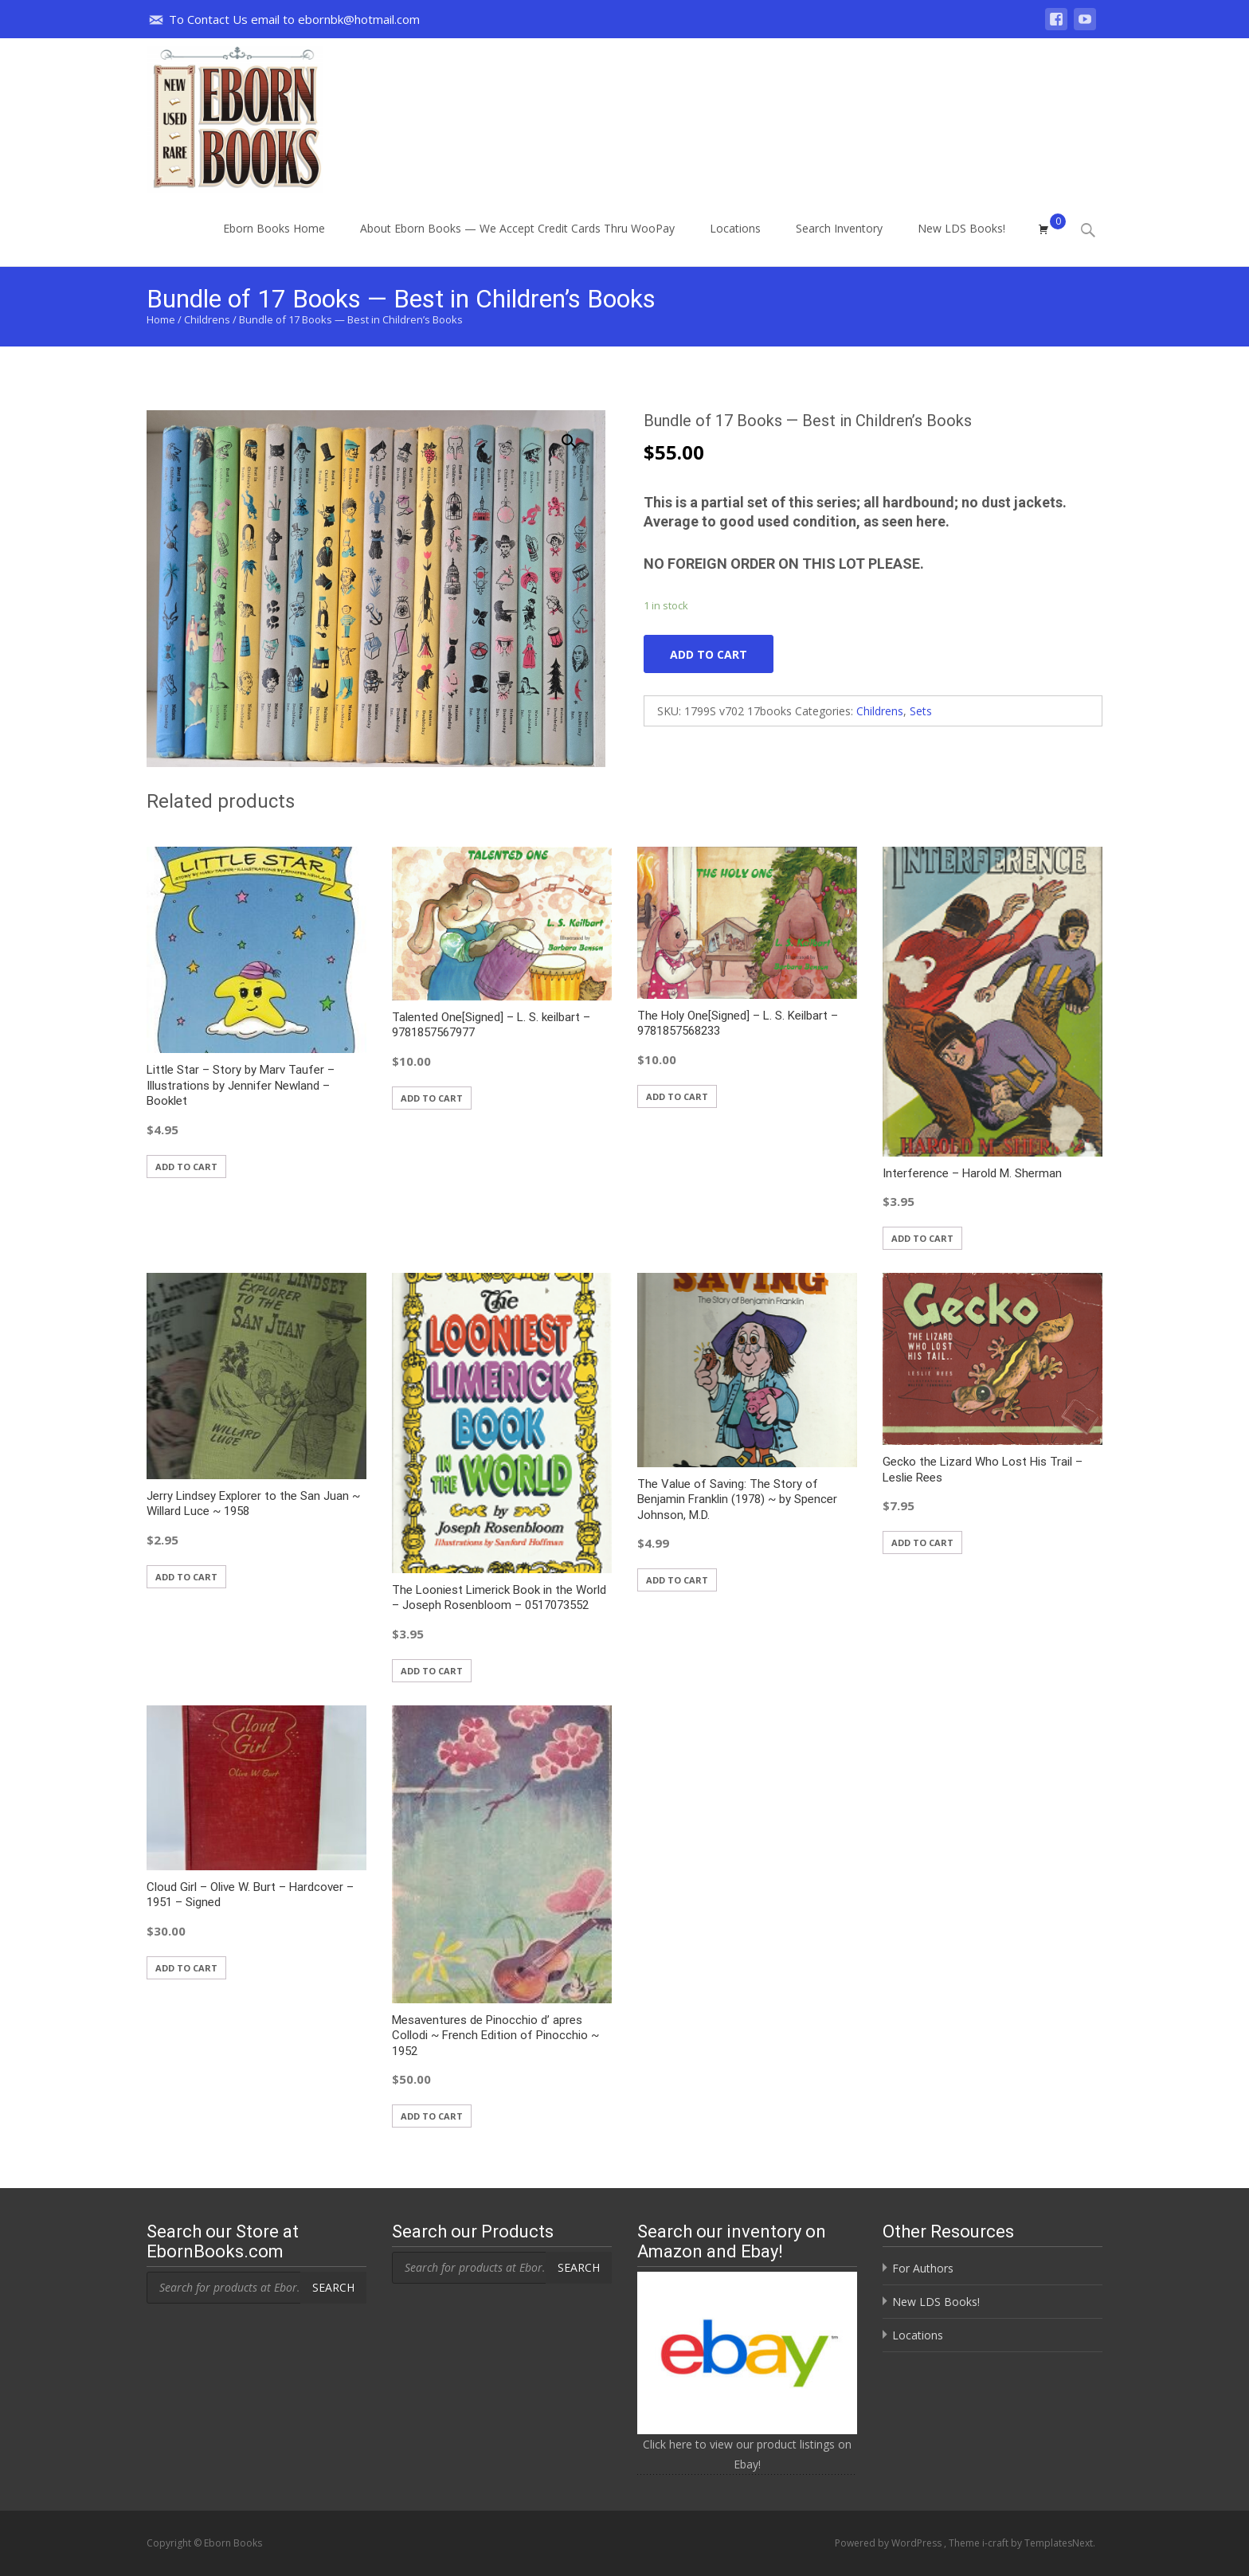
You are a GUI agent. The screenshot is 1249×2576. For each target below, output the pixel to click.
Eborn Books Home (274, 242)
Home (161, 319)
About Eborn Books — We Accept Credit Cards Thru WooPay (517, 242)
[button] (578, 434)
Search (333, 2287)
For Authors (922, 2268)
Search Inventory (839, 242)
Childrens (207, 319)
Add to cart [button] (186, 1167)
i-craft (996, 2543)
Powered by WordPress (889, 2543)
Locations (735, 242)
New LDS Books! (961, 242)
